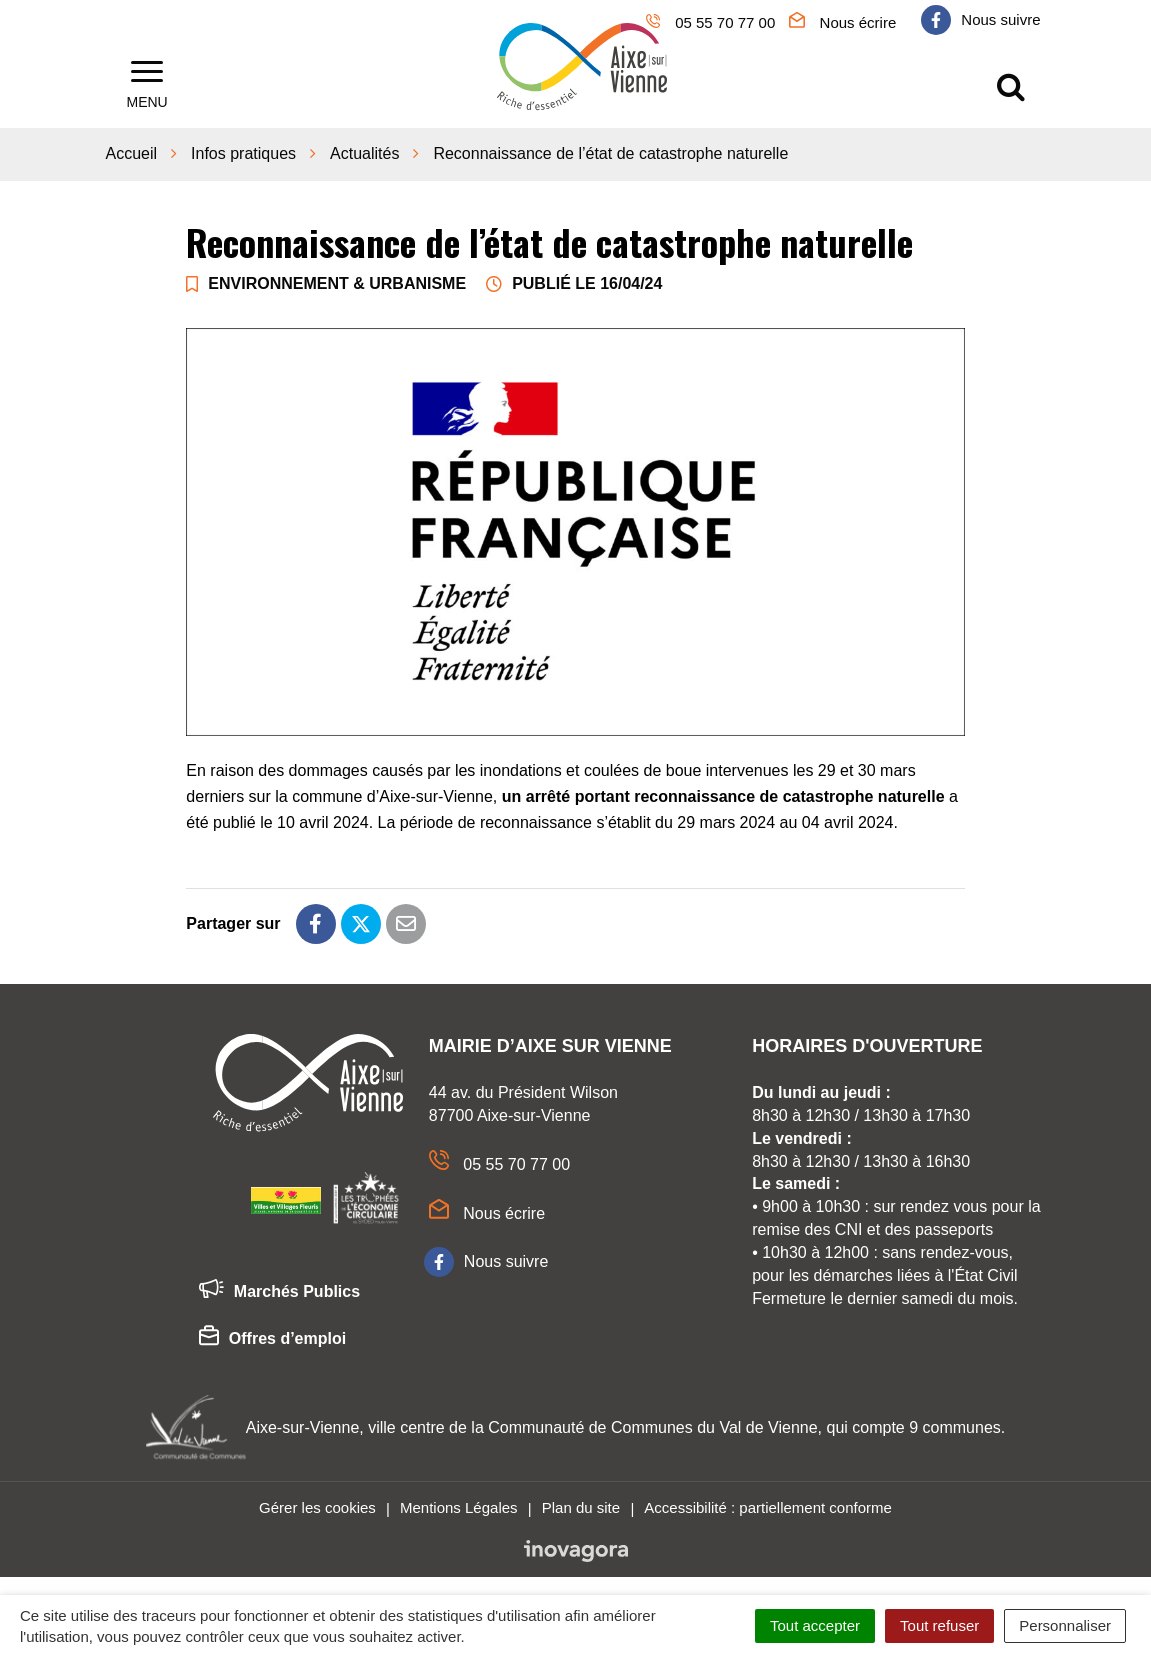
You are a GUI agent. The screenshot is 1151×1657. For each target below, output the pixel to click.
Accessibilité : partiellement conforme (768, 1505)
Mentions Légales (459, 1505)
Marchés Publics (279, 1290)
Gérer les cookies (317, 1505)
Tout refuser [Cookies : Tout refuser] (939, 1625)
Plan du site (581, 1505)
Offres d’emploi (272, 1337)
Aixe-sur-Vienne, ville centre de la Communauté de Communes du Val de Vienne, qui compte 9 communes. (626, 1424)
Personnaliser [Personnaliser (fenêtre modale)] (1065, 1625)
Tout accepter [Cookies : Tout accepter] (815, 1625)
